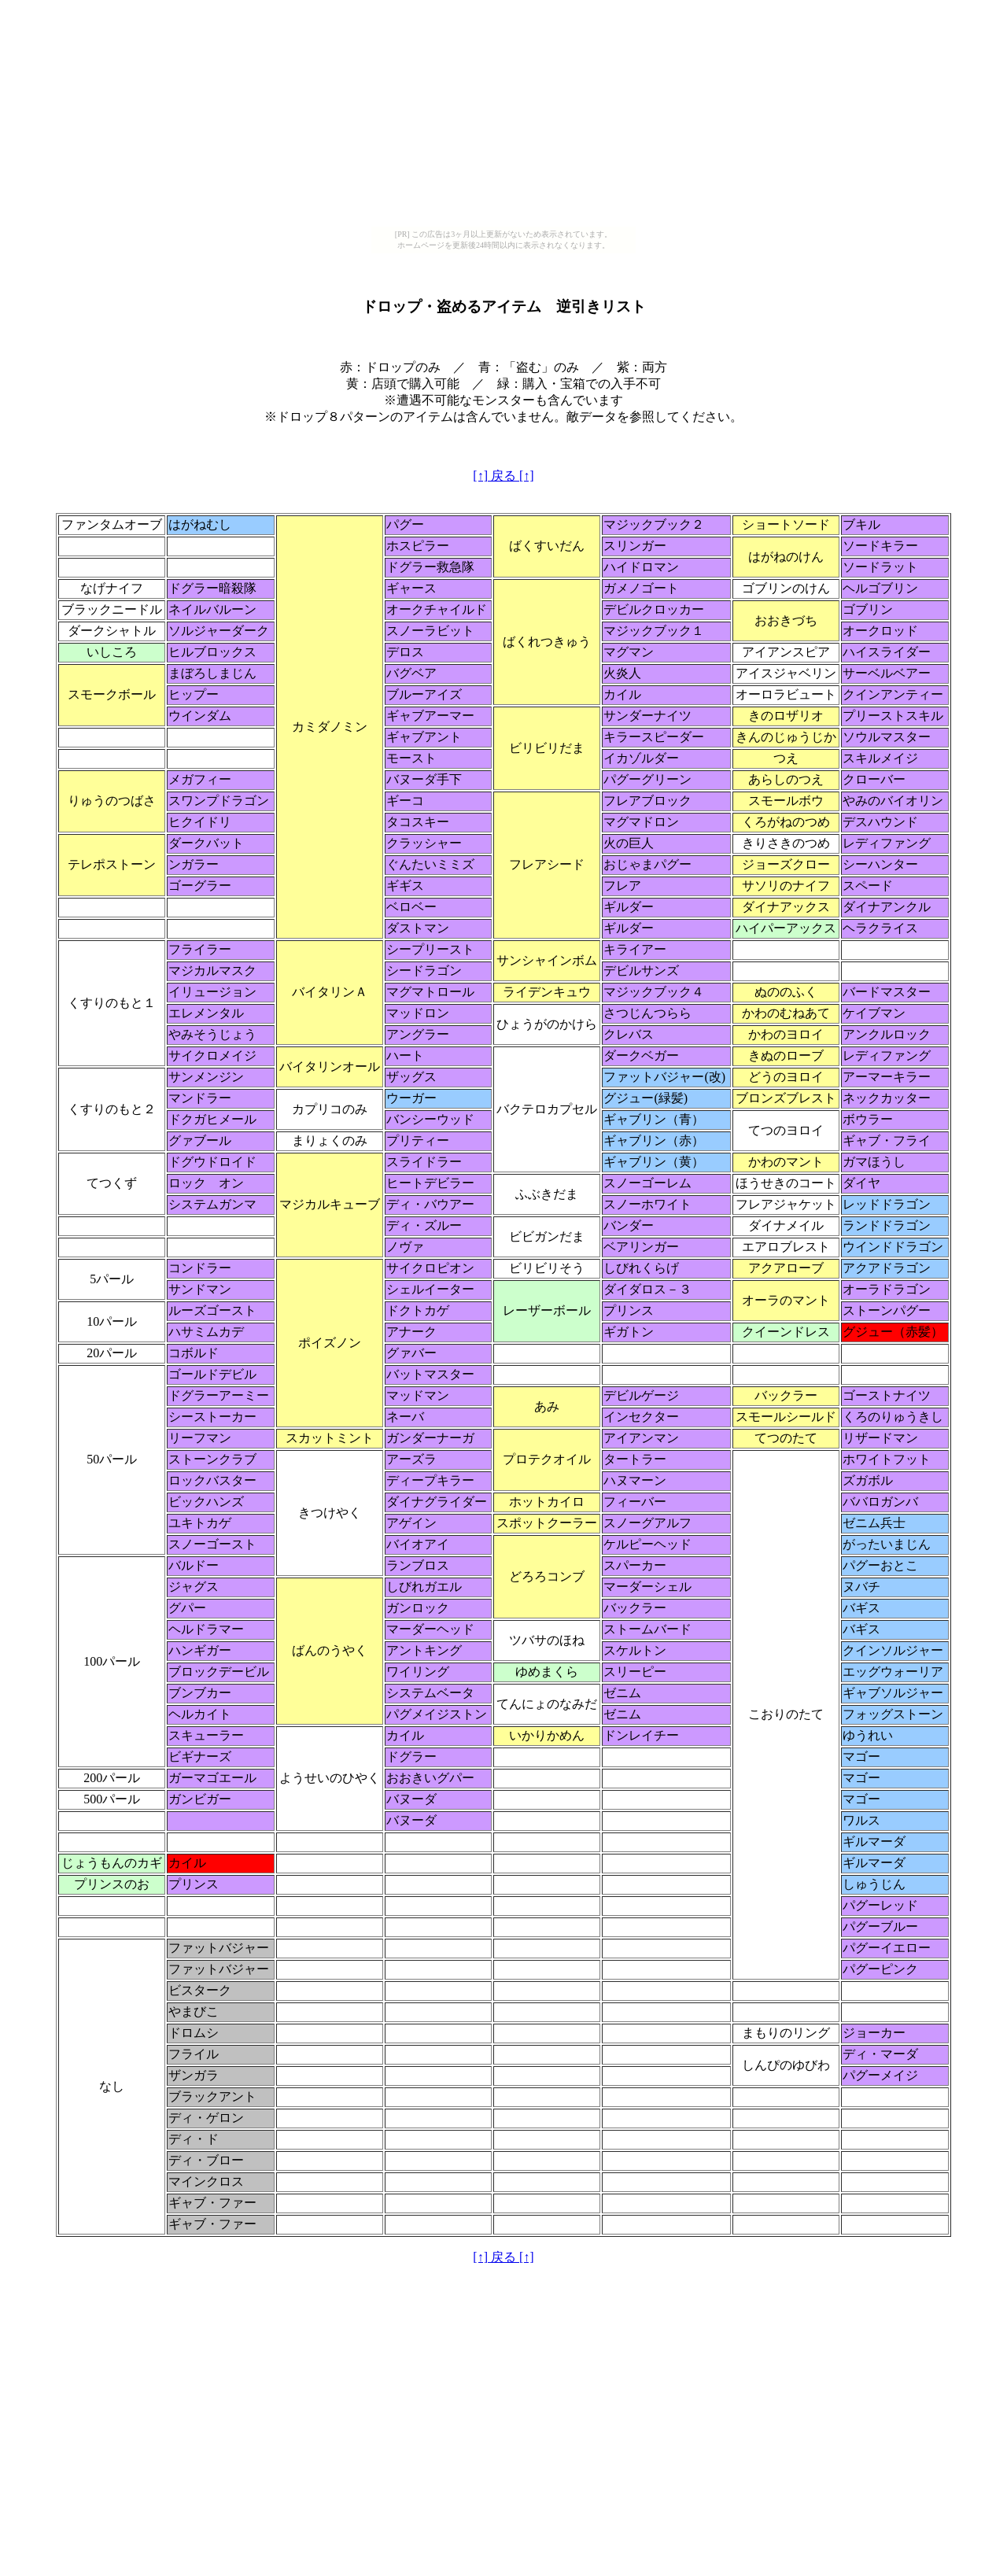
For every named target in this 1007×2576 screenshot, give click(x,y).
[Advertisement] (503, 116)
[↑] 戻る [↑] (503, 475)
